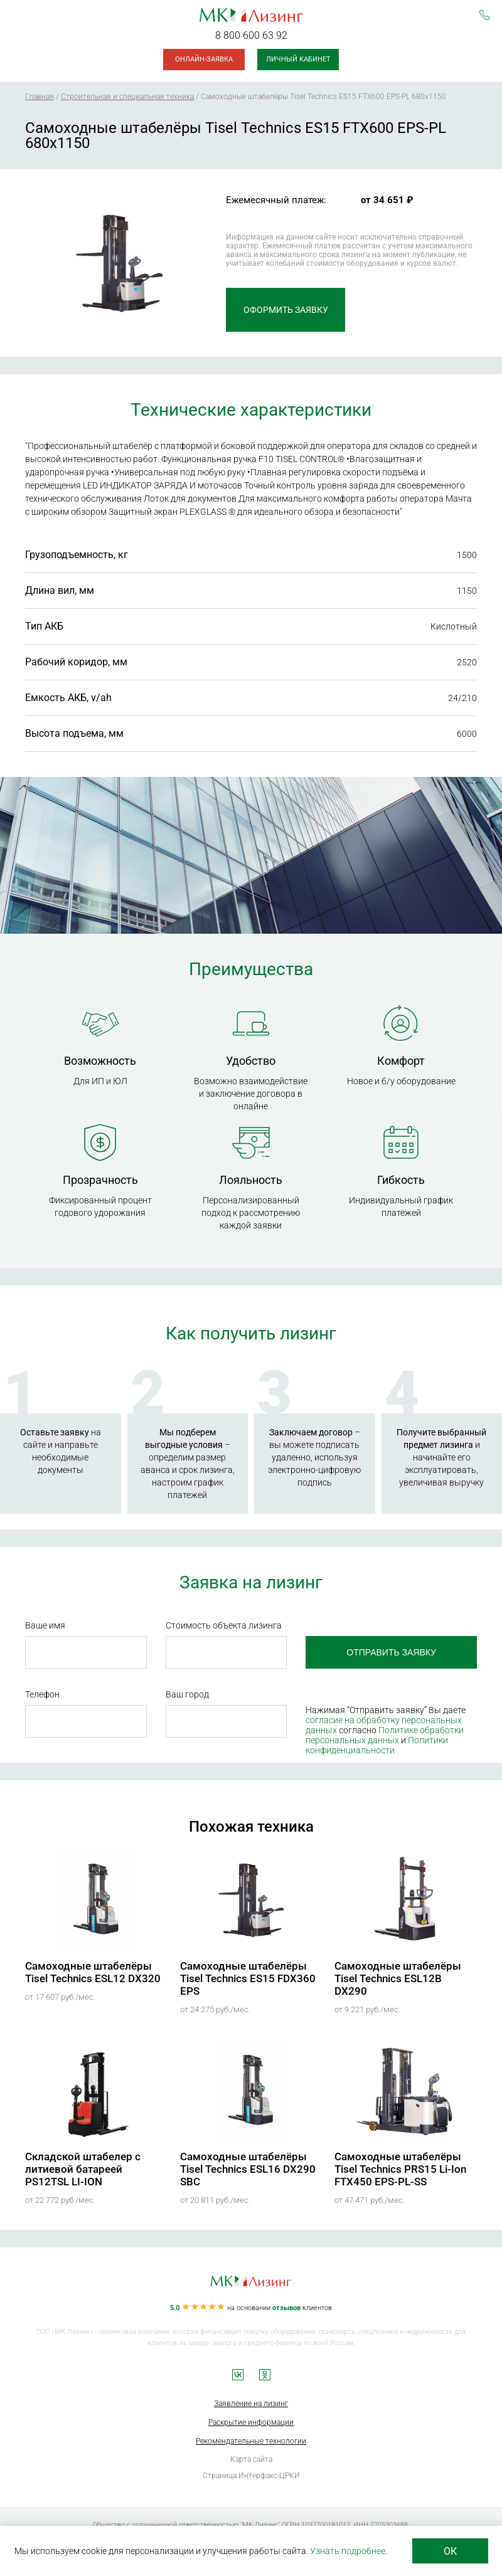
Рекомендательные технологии (251, 2441)
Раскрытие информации (251, 2422)
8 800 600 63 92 (251, 35)
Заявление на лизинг (251, 2403)
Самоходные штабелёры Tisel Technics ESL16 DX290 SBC (248, 2169)
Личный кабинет (298, 59)
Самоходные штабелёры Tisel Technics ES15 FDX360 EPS (248, 1978)
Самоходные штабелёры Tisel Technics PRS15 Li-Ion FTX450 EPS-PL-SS (400, 2169)
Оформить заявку (285, 310)
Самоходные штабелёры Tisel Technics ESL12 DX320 (93, 1972)
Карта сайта (251, 2459)
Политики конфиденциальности (377, 1745)
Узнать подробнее (347, 2551)
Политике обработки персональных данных (385, 1735)
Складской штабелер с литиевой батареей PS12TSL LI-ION (83, 2169)
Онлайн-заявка (204, 59)
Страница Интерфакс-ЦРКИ (251, 2475)
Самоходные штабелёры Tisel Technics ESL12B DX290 (397, 1978)
